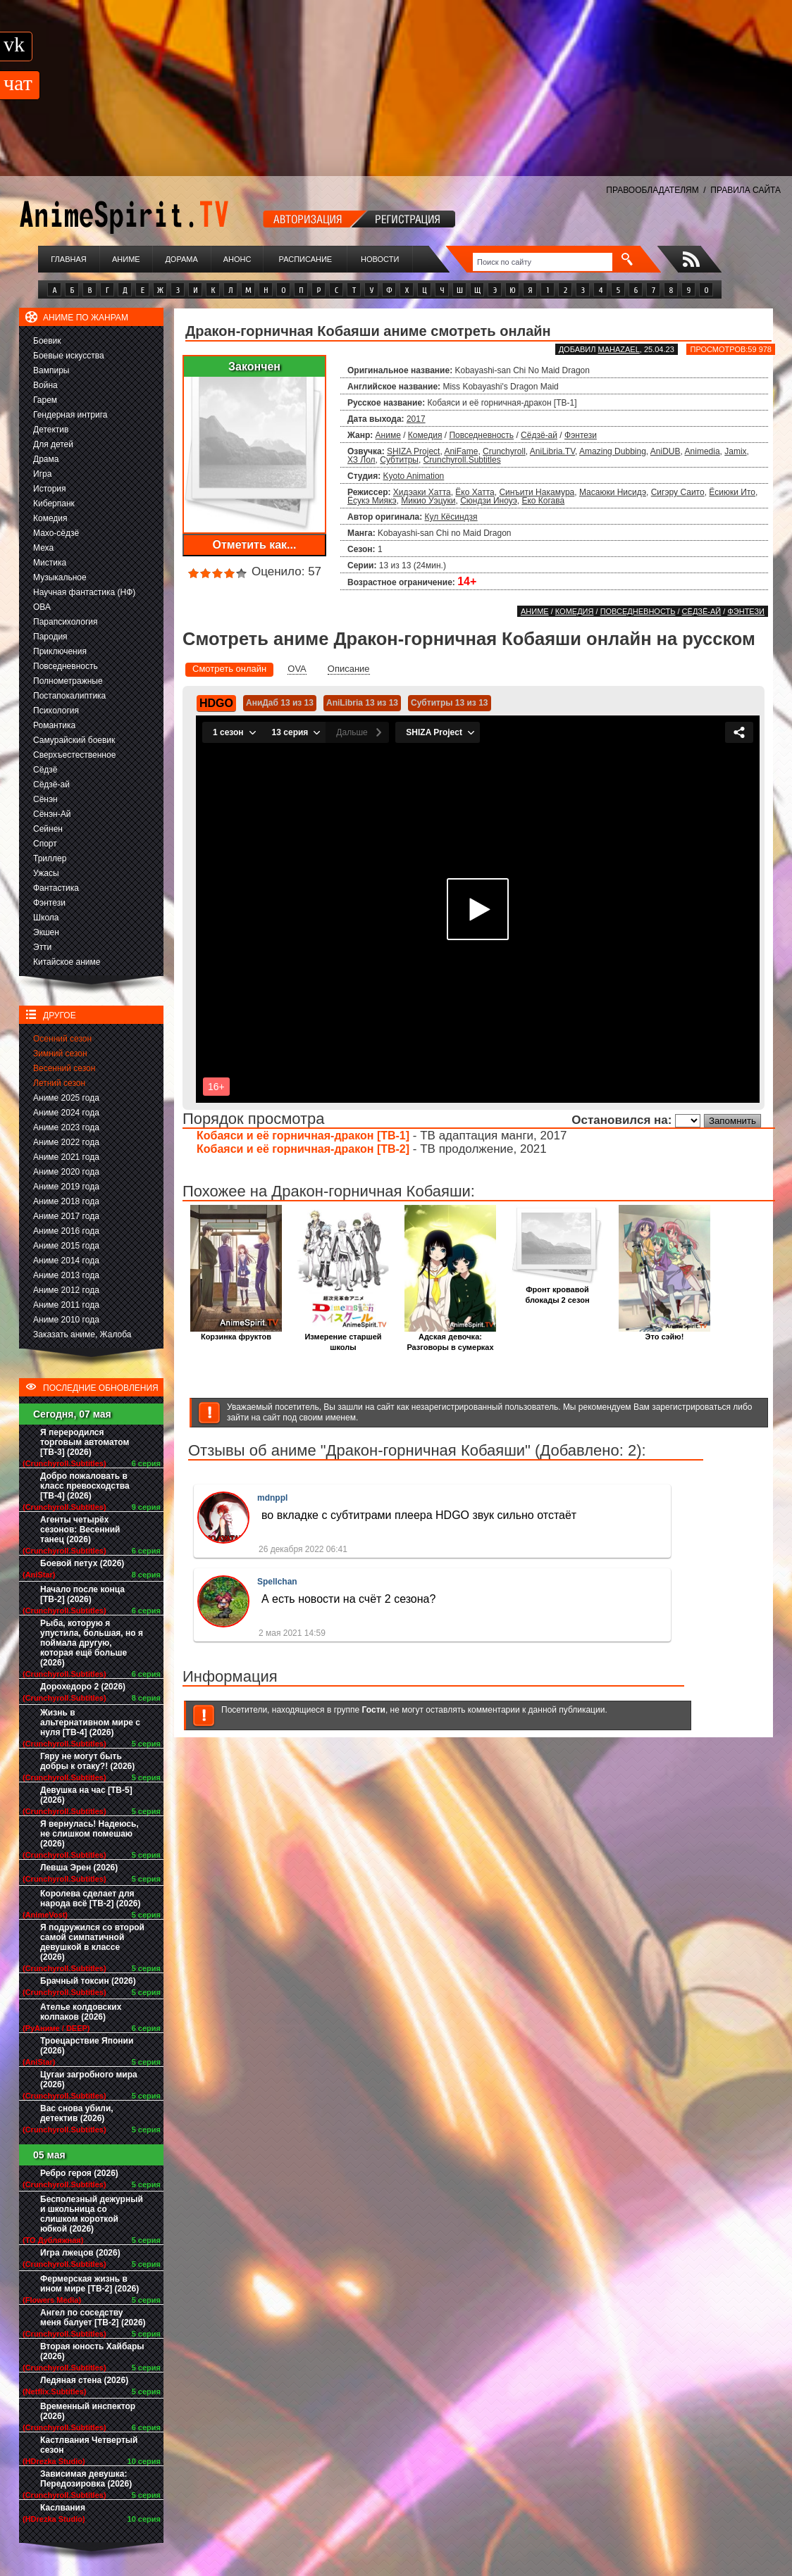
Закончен (254, 367)
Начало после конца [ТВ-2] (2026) (82, 1594)
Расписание (306, 259)
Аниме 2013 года (66, 1275)
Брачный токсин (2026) (88, 1981)
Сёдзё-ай (51, 784)
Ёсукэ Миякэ (372, 501)
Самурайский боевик (74, 740)
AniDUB (665, 451)
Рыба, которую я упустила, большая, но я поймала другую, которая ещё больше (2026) (91, 1643)
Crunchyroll (504, 451)
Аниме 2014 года (66, 1260)
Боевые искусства (68, 356)
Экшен (46, 932)
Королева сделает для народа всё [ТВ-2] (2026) (90, 1898)
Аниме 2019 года (66, 1187)
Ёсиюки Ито (732, 492)
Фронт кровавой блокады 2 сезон (557, 1290)
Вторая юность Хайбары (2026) (92, 2351)
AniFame (461, 451)
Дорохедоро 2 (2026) (82, 1687)
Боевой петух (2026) (82, 1563)
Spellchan (277, 1582)
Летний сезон (59, 1083)
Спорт (45, 844)
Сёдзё (45, 770)
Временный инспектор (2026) (87, 2411)
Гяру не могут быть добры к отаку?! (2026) (87, 1761)
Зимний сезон (60, 1053)
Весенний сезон (64, 1068)
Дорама (181, 259)
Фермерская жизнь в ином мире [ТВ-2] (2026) (89, 2284)
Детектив (50, 429)
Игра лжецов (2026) (80, 2253)
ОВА (42, 607)
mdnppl (272, 1498)
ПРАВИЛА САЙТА (745, 190)
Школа (45, 918)
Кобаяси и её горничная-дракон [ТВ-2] (303, 1149)
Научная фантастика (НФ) (84, 592)
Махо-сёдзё (56, 533)
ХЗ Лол (361, 460)
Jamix (735, 451)
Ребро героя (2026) (79, 2173)
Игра (42, 474)
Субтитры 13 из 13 (449, 703)
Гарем (45, 400)
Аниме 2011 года (66, 1305)
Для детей (53, 444)
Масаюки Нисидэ (612, 492)
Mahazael (619, 349)
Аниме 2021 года (66, 1157)
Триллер (49, 858)
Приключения (60, 651)
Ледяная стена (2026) (84, 2380)
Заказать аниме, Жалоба (82, 1334)
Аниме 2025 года (66, 1098)
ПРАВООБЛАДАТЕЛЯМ (652, 190)
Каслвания (62, 2508)
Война (45, 385)
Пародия (50, 637)
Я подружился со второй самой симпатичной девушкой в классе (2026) (92, 1942)
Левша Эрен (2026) (79, 1867)
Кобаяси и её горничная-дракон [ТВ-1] (303, 1136)
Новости (380, 259)
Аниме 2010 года (66, 1320)
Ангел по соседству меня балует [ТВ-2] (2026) (93, 2317)
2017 (416, 419)
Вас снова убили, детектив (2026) (76, 2113)
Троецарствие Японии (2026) (86, 2046)
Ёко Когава (542, 501)
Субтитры (399, 460)
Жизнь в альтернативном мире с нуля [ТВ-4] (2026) (90, 1722)
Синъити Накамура (536, 492)
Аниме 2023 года (66, 1127)
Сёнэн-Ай (51, 814)
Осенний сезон (62, 1039)
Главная (68, 259)
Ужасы (46, 873)
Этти (42, 947)
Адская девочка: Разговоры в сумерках (450, 1338)
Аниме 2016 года (66, 1231)
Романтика (54, 725)
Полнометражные (68, 681)
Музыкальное (60, 577)
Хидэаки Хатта (422, 492)
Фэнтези (49, 903)
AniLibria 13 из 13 (362, 703)
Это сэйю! (664, 1333)
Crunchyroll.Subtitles (462, 460)
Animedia (702, 451)
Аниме (126, 259)
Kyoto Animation (414, 476)
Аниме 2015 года (66, 1246)
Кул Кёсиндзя (451, 517)
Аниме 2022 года (66, 1142)
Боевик (47, 341)
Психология (56, 710)
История (49, 489)
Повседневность (65, 666)
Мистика (49, 563)
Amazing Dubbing (612, 451)
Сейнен (48, 829)
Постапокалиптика (69, 696)
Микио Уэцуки (428, 501)
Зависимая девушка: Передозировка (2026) (86, 2479)
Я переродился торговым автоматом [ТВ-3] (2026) (84, 1442)
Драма (45, 459)
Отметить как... (255, 545)
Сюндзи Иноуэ (488, 501)
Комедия (50, 518)
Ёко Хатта (474, 492)
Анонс (237, 259)
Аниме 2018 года (66, 1201)
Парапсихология (65, 622)
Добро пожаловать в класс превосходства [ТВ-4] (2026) (85, 1486)
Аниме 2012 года (66, 1290)
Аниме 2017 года (66, 1216)
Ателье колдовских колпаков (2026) (80, 2012)
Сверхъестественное (74, 755)
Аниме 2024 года (66, 1113)
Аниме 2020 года (66, 1172)
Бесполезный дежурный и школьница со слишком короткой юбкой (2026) (91, 2214)
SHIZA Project (413, 451)
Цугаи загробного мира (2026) (88, 2079)
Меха (43, 548)
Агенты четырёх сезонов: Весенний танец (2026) (80, 1529)
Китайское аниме (66, 962)
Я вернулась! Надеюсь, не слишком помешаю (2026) (89, 1834)
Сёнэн (45, 799)
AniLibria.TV (552, 451)
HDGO (216, 703)
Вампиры (51, 370)
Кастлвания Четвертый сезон (88, 2445)
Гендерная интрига (70, 415)
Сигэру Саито (678, 492)
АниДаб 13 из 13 (280, 703)
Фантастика (56, 888)
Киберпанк (54, 503)
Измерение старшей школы (343, 1338)
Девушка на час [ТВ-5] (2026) (86, 1795)
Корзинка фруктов (236, 1333)
